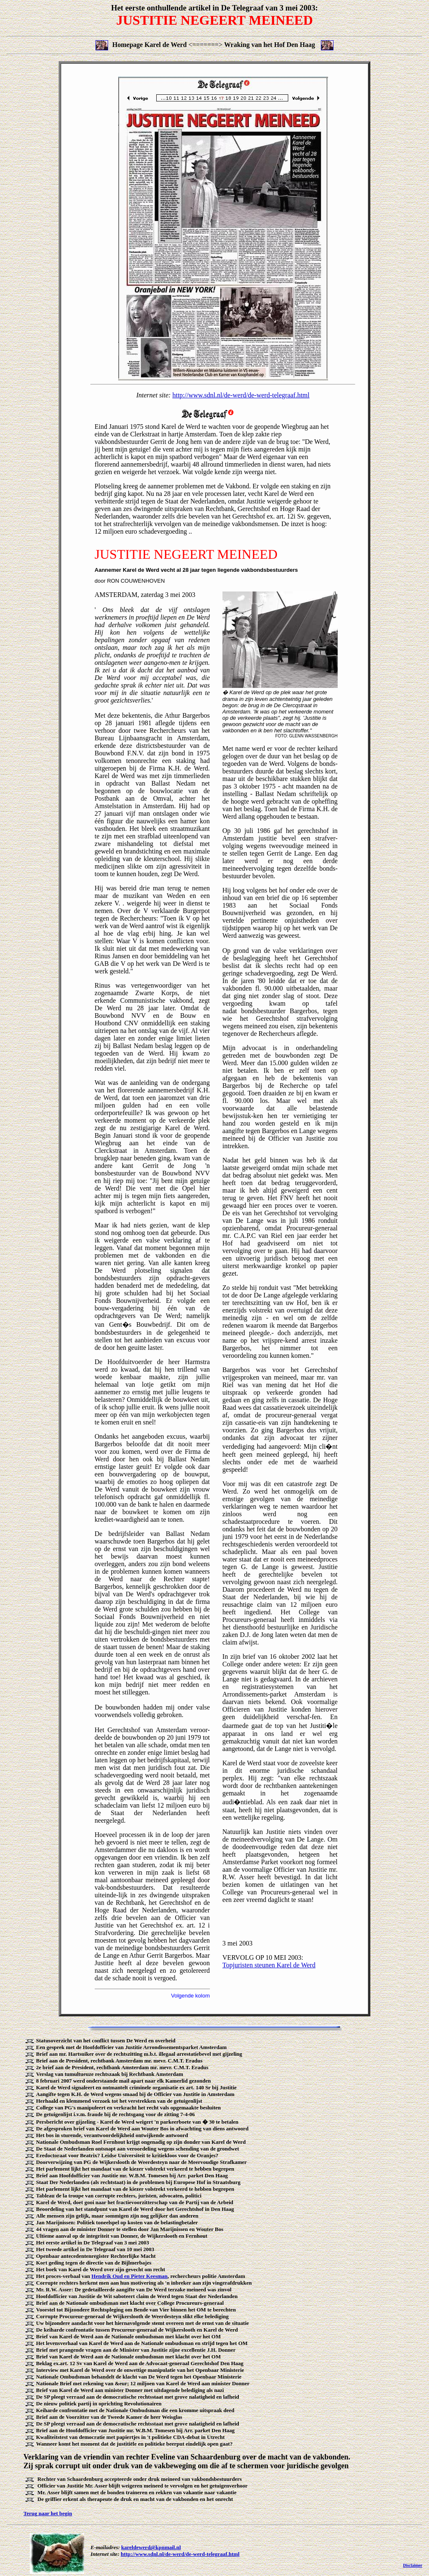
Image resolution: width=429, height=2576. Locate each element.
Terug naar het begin (47, 2513)
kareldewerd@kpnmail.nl (151, 2547)
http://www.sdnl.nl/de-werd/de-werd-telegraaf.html (240, 395)
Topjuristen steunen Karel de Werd (268, 1965)
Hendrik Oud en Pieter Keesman (129, 2276)
